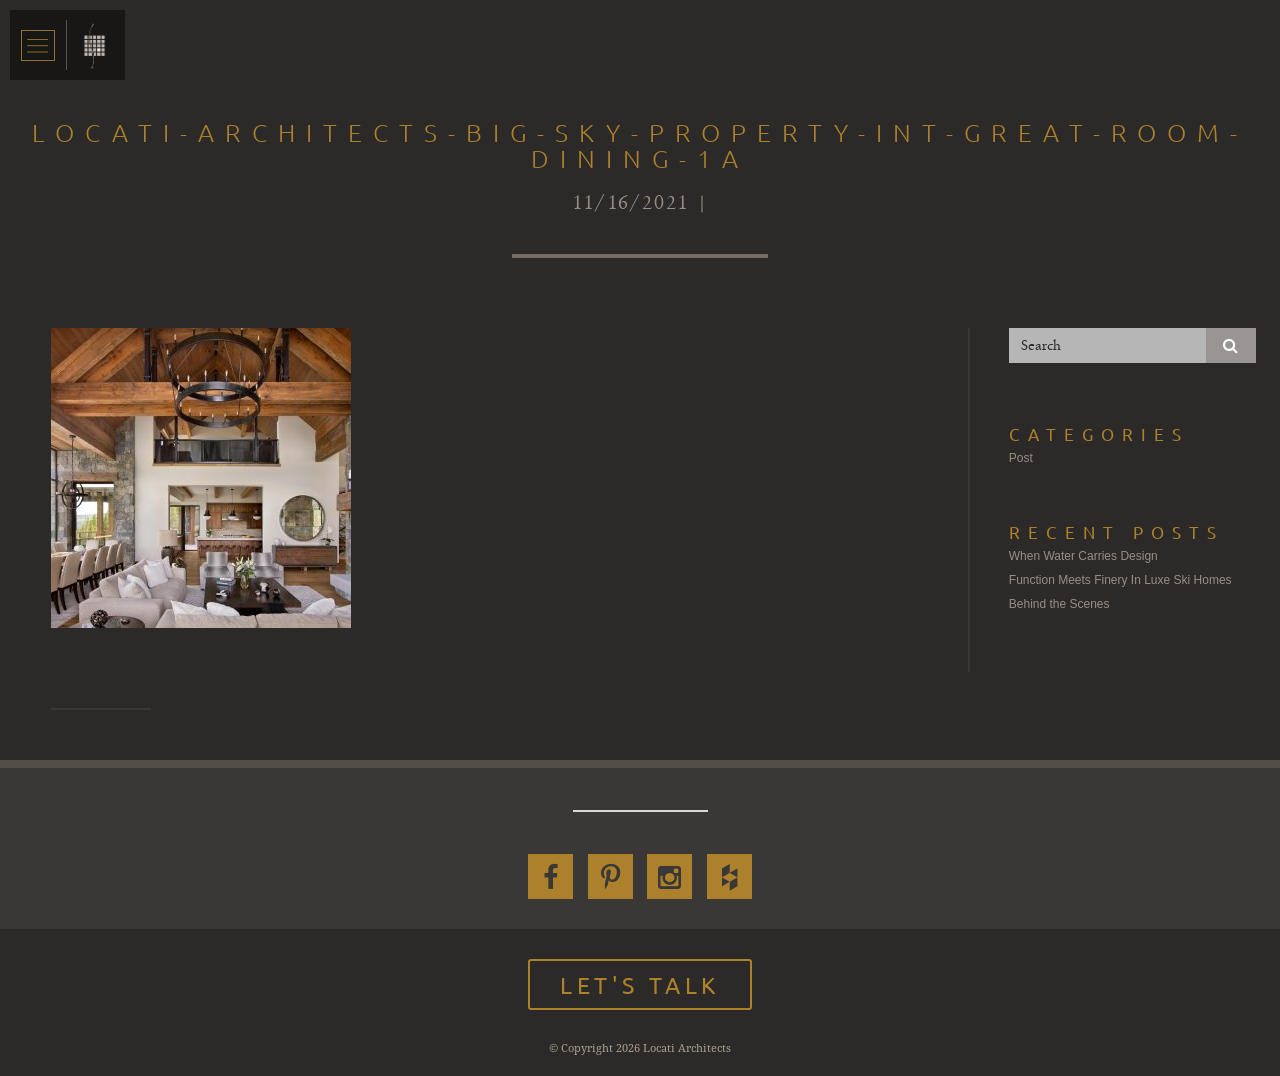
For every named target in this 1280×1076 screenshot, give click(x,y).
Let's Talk (640, 984)
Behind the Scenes (1059, 604)
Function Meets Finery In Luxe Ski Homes (1120, 580)
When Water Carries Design (1083, 556)
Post (1021, 458)
